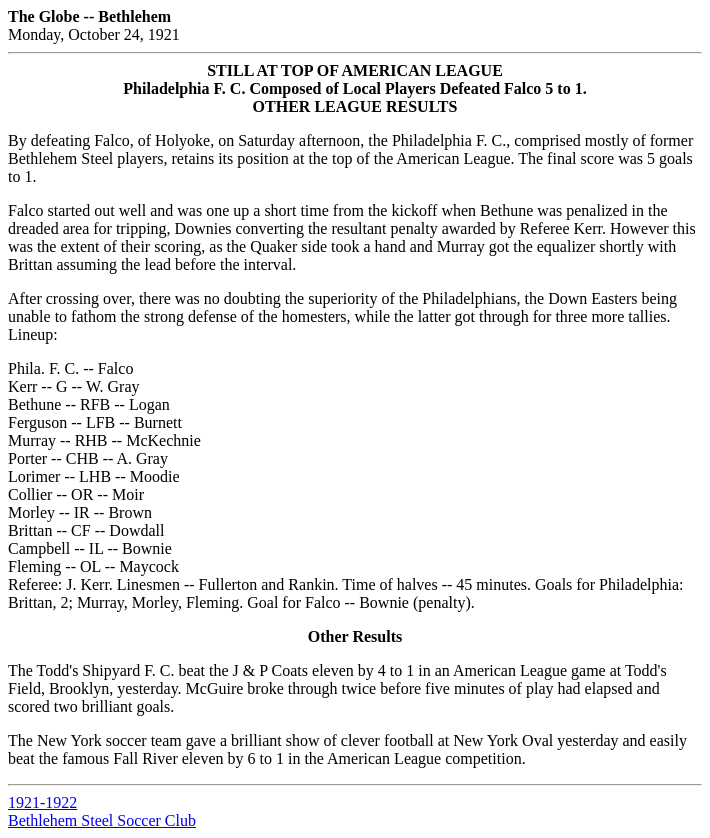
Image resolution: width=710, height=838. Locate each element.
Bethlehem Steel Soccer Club (102, 820)
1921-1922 (42, 802)
